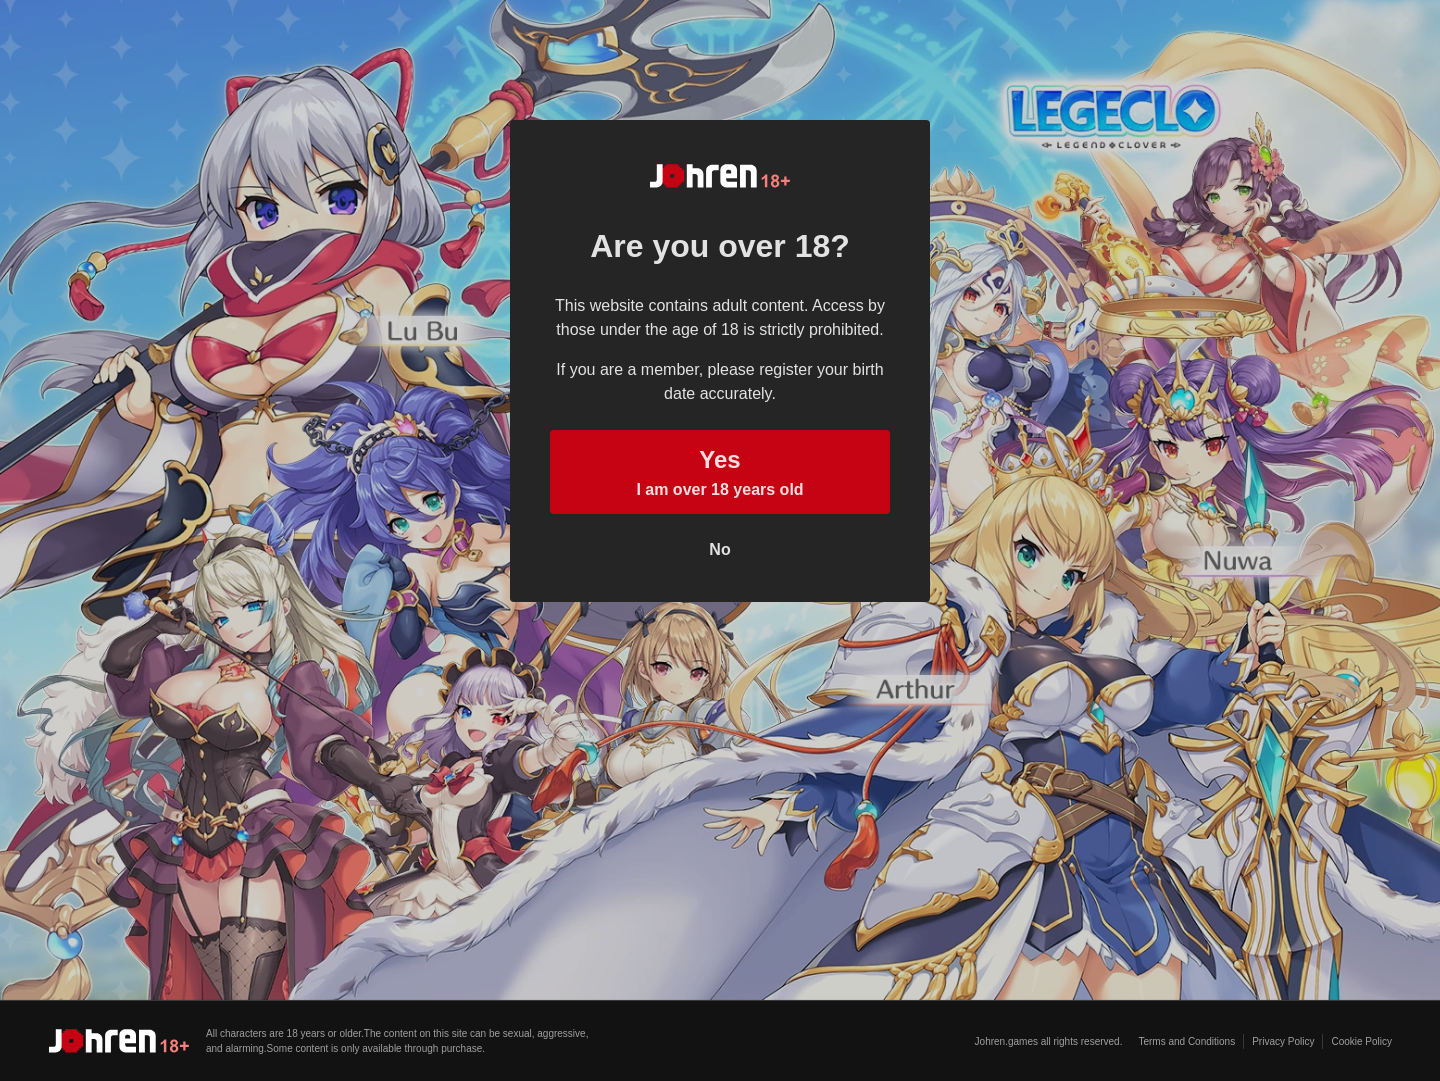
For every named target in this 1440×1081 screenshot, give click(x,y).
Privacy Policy (1283, 1041)
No (719, 549)
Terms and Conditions (1186, 1041)
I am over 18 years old (720, 470)
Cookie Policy (1361, 1041)
